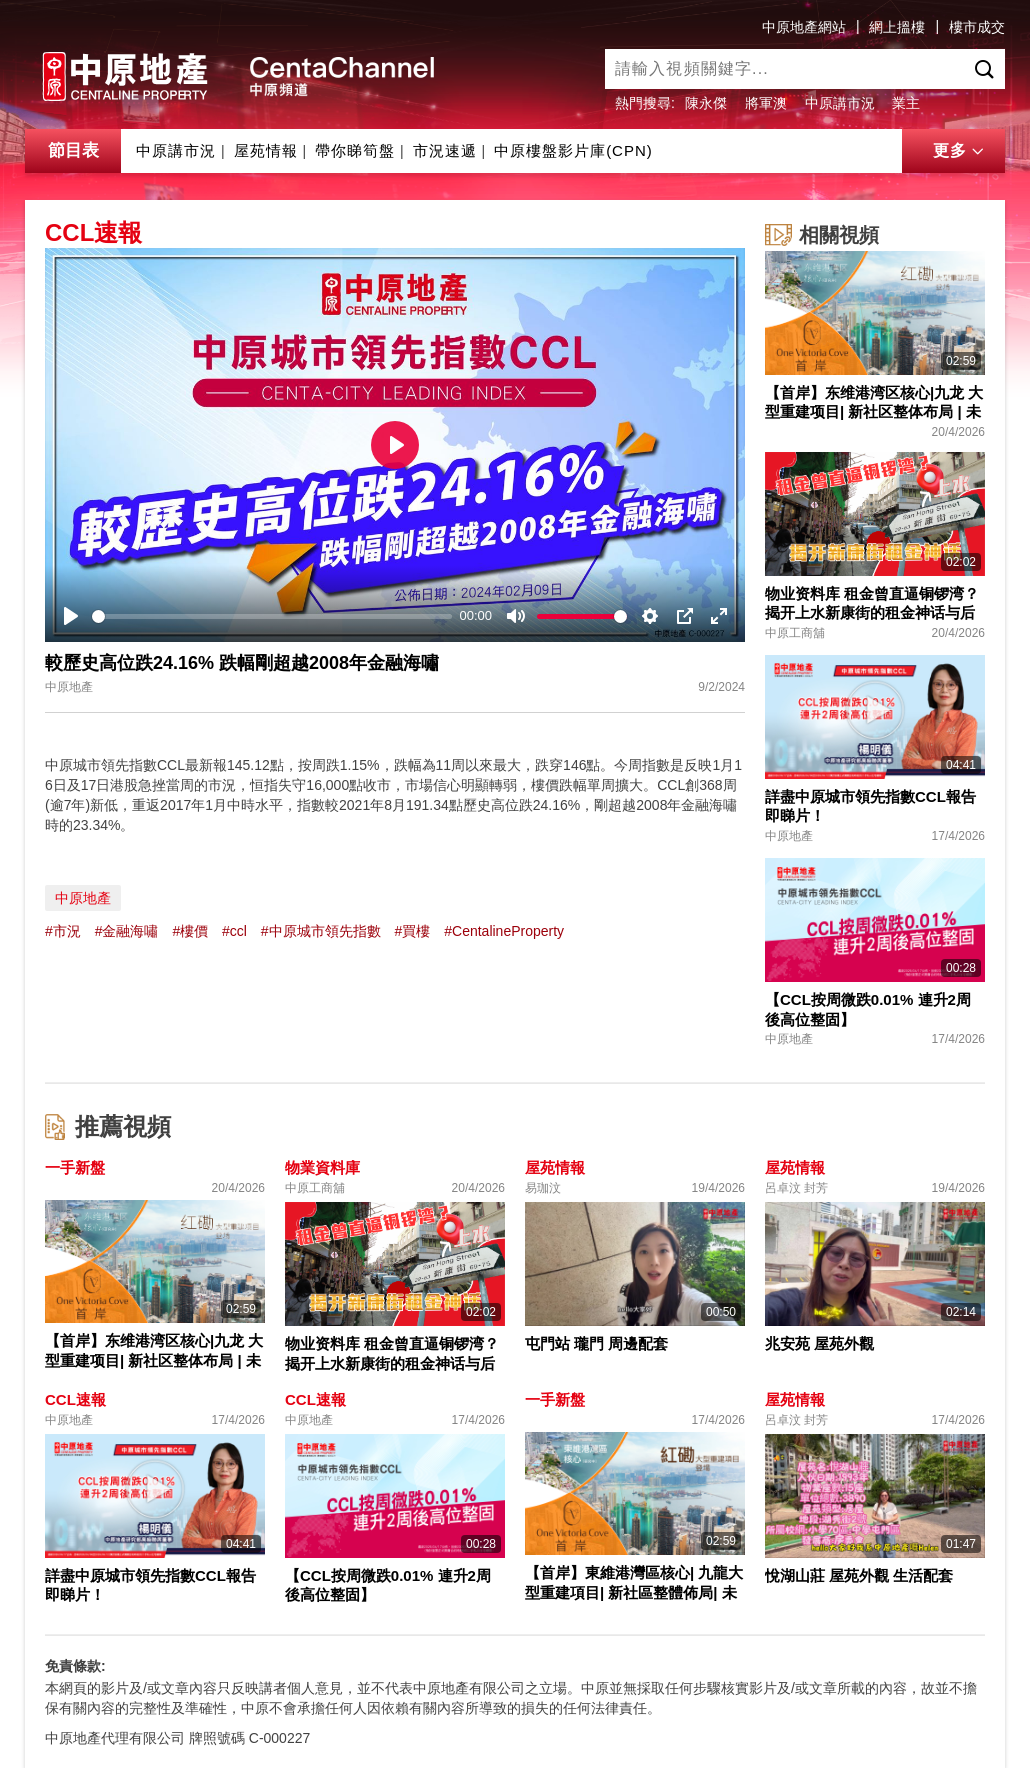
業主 (906, 103)
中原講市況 (840, 103)
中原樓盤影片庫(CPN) (573, 150)
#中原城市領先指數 (321, 931)
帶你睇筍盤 (355, 150)
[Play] (71, 616)
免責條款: (75, 1666)
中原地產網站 (804, 27)
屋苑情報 (266, 150)
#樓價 (190, 931)
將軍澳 (766, 103)
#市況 (63, 931)
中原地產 (83, 898)
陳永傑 (706, 103)
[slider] (272, 616)
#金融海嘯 (127, 931)
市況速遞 (445, 150)
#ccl (234, 931)
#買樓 (413, 931)
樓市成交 (977, 27)
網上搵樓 (897, 27)
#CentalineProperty (504, 931)
